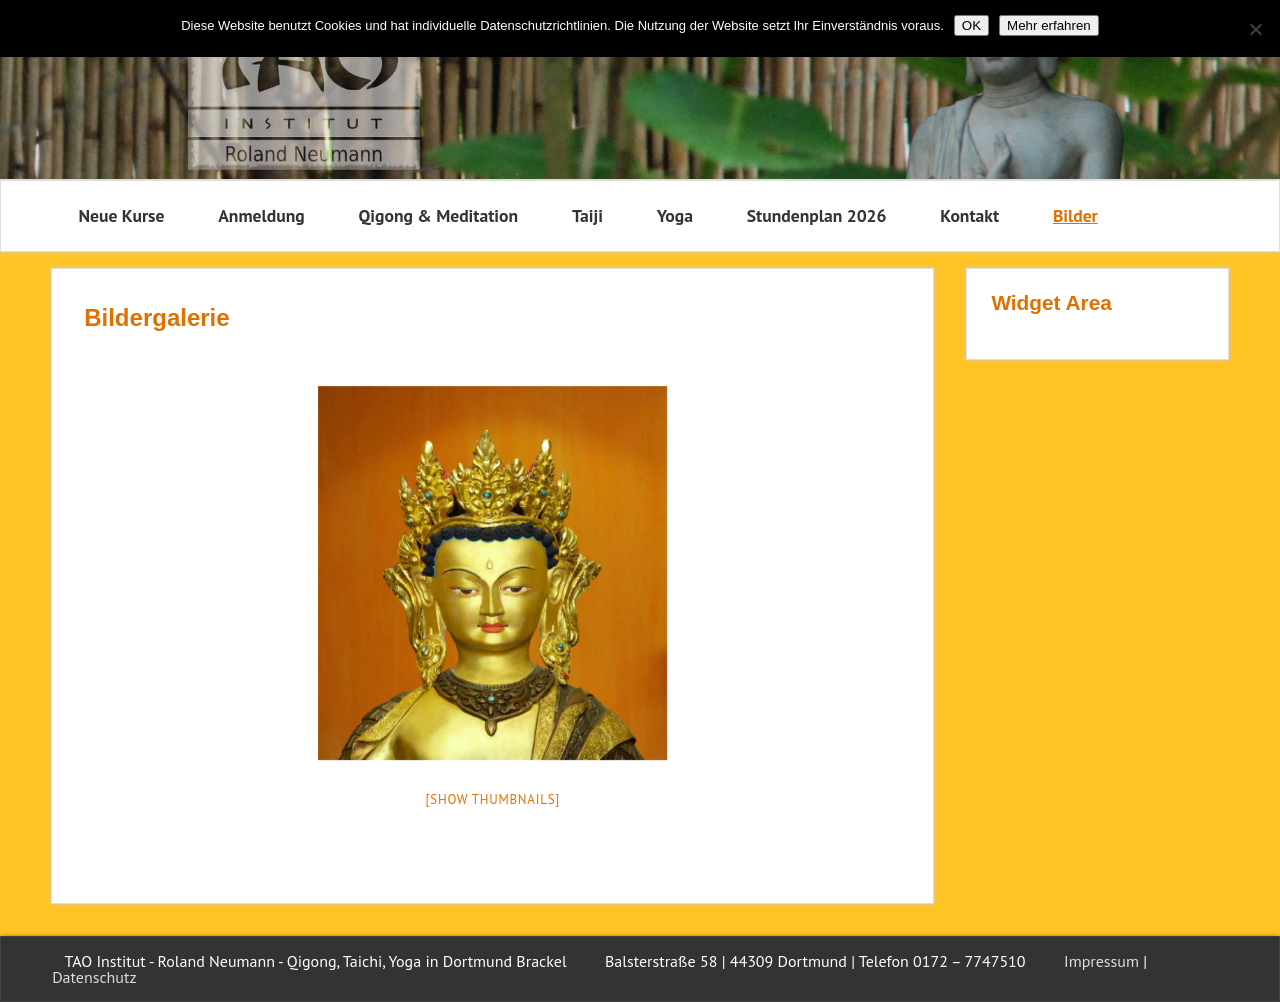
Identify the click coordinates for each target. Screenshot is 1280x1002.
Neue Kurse (122, 215)
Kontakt (969, 215)
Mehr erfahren (1049, 25)
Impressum (1101, 961)
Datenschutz (94, 977)
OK (971, 25)
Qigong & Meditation (438, 215)
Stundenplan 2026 (817, 215)
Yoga (675, 215)
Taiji (587, 215)
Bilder (1075, 215)
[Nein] (1255, 29)
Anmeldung (261, 215)
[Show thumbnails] (493, 799)
